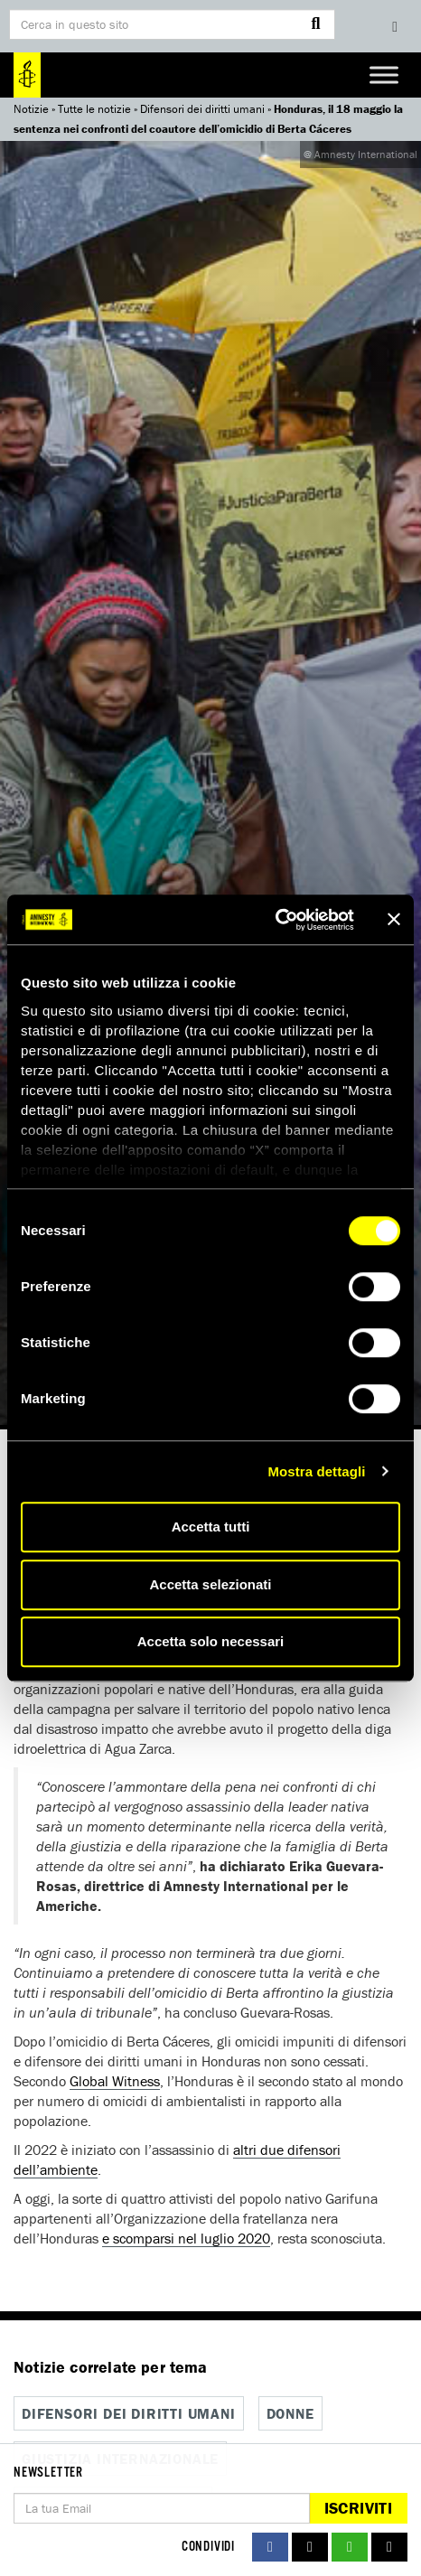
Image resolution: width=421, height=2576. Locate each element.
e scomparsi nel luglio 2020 (186, 2238)
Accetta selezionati (210, 1584)
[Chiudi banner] (394, 919)
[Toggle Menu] (384, 74)
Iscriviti (358, 2507)
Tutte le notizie (94, 109)
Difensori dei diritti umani (202, 109)
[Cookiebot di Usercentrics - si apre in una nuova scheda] (275, 920)
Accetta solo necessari (211, 1641)
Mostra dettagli (316, 1471)
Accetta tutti (211, 1526)
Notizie (31, 109)
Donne (290, 2413)
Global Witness (115, 2081)
